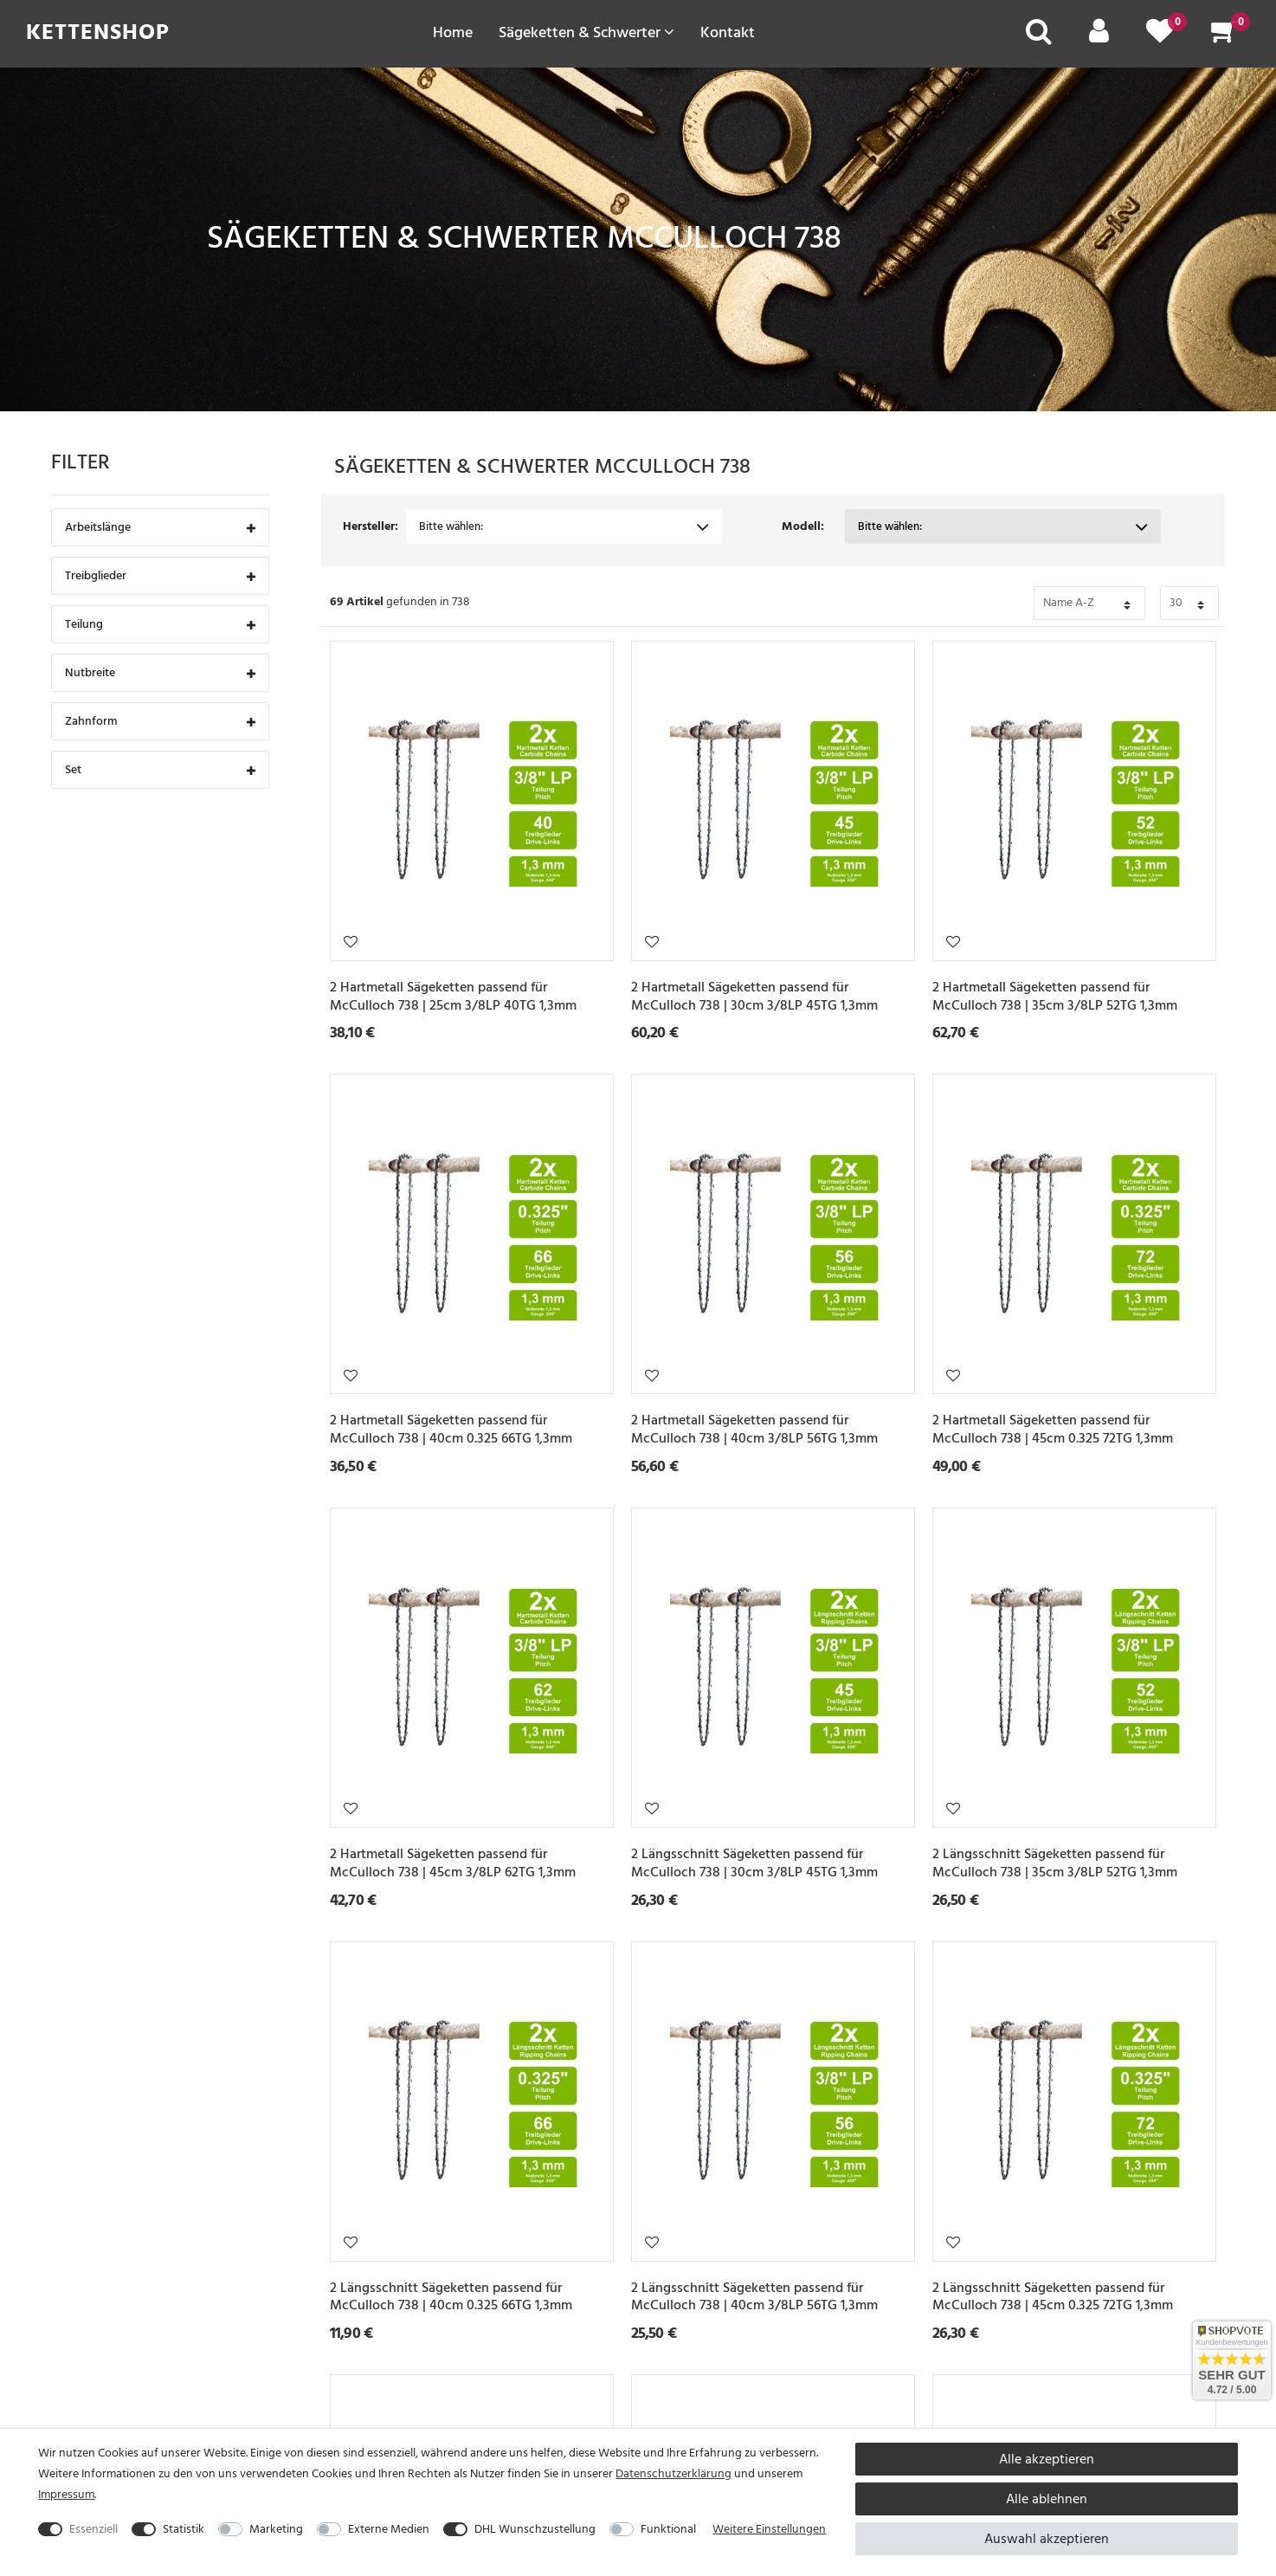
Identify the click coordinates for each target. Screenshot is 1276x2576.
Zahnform (160, 722)
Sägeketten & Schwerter (586, 32)
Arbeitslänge (160, 528)
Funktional (668, 2529)
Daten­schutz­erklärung (673, 2473)
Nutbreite (160, 674)
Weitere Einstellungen (769, 2529)
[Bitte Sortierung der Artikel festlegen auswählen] (1089, 603)
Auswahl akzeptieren (1046, 2539)
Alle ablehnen (1046, 2499)
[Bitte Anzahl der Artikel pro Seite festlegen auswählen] (1189, 603)
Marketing (276, 2529)
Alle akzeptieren (1046, 2459)
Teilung (160, 625)
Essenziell (93, 2529)
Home (453, 32)
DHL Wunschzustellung (535, 2529)
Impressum (66, 2494)
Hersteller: (370, 526)
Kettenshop (98, 32)
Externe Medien (388, 2529)
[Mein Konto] (1099, 37)
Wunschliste (351, 941)
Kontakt (727, 32)
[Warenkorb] (1224, 37)
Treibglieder (160, 577)
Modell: (803, 526)
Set (160, 771)
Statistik (183, 2529)
